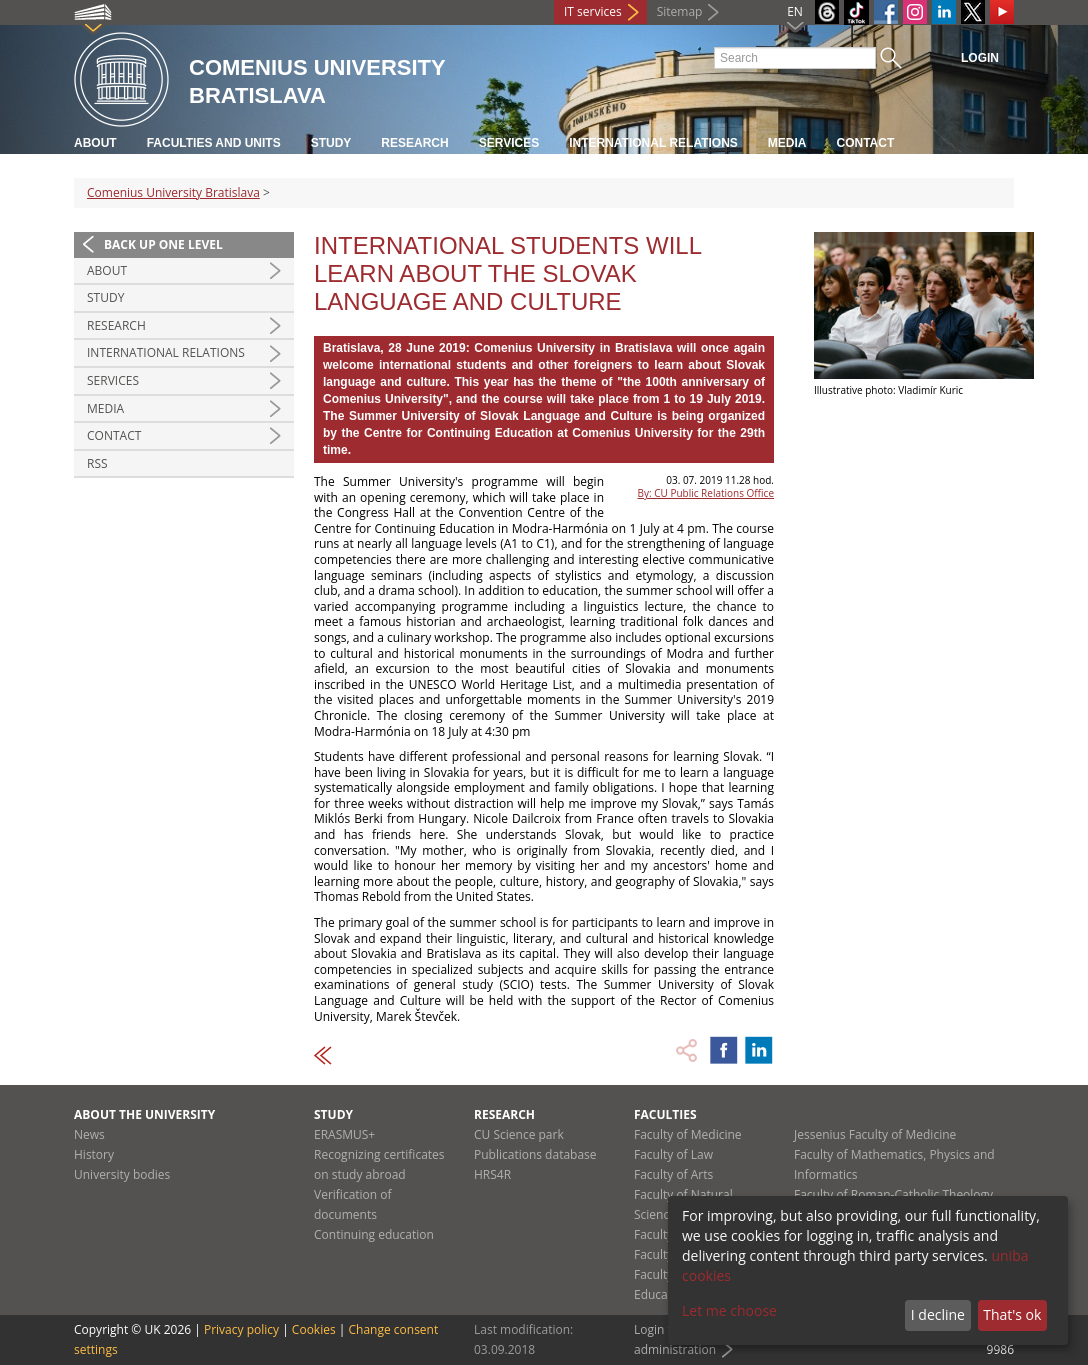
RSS (97, 463)
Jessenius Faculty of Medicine (875, 1134)
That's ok (1012, 1314)
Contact (866, 143)
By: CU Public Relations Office (706, 493)
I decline (938, 1314)
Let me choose (729, 1310)
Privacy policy (241, 1329)
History (94, 1154)
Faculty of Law (673, 1154)
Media (787, 143)
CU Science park (519, 1134)
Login (980, 58)
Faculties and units (214, 143)
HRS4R (492, 1174)
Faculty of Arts (673, 1174)
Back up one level (163, 244)
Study (331, 143)
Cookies (314, 1329)
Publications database (535, 1154)
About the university (144, 1114)
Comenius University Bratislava (173, 192)
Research (414, 143)
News (89, 1134)
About (95, 143)
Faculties (665, 1114)
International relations (653, 143)
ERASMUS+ (344, 1134)
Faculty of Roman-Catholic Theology (893, 1194)
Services (509, 143)
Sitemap (680, 11)
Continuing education (374, 1234)
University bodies (122, 1174)
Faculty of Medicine (688, 1134)
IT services (593, 11)
